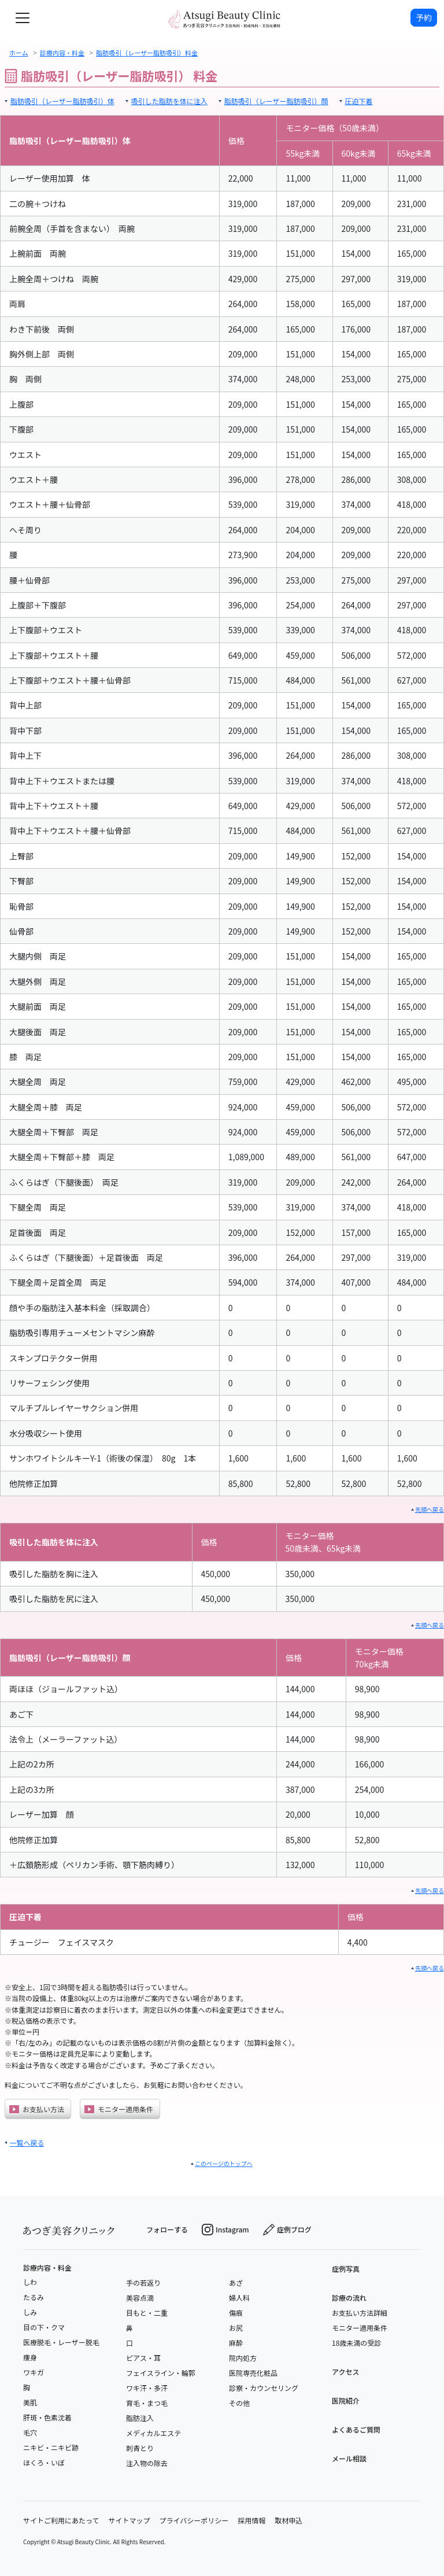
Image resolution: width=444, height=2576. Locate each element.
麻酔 (236, 2343)
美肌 (30, 2402)
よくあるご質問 (356, 2429)
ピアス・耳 (143, 2358)
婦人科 (239, 2297)
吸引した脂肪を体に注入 (169, 101)
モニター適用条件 (118, 2109)
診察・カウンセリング (263, 2388)
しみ (30, 2312)
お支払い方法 (36, 2109)
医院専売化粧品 (253, 2373)
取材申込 (288, 2520)
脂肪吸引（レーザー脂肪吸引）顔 (276, 101)
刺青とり (140, 2448)
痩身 (30, 2357)
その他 (239, 2403)
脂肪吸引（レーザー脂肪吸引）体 (62, 101)
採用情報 (251, 2520)
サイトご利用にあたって (61, 2520)
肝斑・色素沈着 (47, 2417)
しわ (30, 2282)
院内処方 (243, 2358)
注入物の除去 (147, 2463)
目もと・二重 (147, 2312)
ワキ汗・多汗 (147, 2388)
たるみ (33, 2297)
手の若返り (143, 2282)
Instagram (225, 2229)
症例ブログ (287, 2229)
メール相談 (349, 2458)
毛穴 (30, 2432)
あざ (236, 2282)
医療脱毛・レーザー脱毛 (61, 2342)
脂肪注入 (140, 2418)
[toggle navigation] (22, 18)
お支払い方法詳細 (359, 2312)
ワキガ (33, 2372)
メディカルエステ (153, 2433)
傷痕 (236, 2312)
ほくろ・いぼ (44, 2462)
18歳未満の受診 (356, 2343)
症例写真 (346, 2269)
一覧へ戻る (26, 2142)
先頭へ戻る (429, 1509)
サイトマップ (129, 2520)
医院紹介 (346, 2400)
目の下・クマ (44, 2327)
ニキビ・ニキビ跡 (51, 2447)
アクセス (345, 2371)
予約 (424, 17)
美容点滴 (140, 2297)
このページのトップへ (224, 2163)
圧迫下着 (359, 101)
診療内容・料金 (47, 2268)
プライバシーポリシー (193, 2520)
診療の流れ (349, 2297)
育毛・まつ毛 (147, 2403)
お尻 (236, 2328)
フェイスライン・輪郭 (160, 2373)
